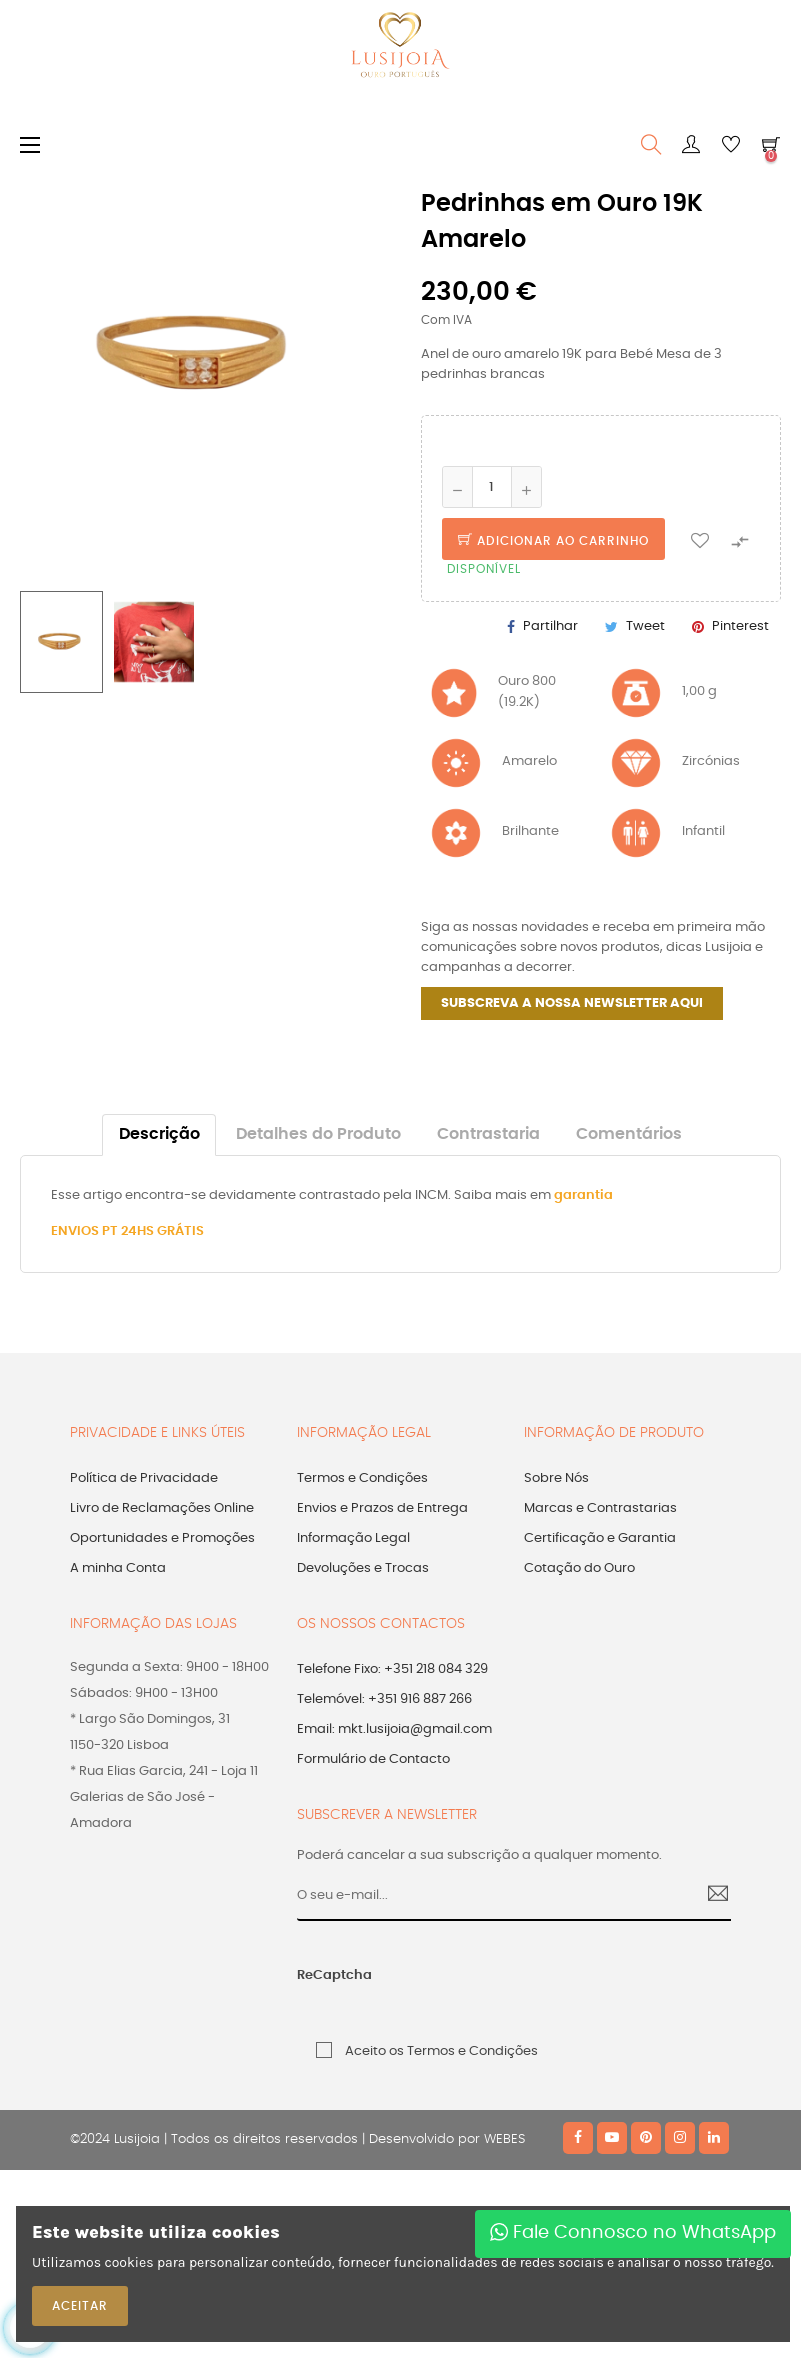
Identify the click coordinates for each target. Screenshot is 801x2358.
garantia (583, 1195)
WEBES (504, 2139)
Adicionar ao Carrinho (553, 541)
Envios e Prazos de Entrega (382, 1508)
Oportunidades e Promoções (162, 1538)
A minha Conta (118, 1568)
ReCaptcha (334, 1975)
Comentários (629, 1134)
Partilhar (550, 626)
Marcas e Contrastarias (600, 1508)
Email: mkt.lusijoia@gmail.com (394, 1729)
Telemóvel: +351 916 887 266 (384, 1699)
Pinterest (740, 626)
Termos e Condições (362, 1478)
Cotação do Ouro (579, 1568)
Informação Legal (353, 1538)
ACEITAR (80, 2306)
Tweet (645, 626)
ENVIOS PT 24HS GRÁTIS (127, 1231)
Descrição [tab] (159, 1134)
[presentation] (529, 1986)
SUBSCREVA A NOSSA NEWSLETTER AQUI (572, 1003)
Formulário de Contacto (373, 1759)
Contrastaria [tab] (488, 1134)
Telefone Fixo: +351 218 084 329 (392, 1669)
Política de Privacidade (144, 1478)
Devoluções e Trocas (363, 1568)
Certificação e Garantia (600, 1538)
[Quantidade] (492, 487)
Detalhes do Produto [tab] (318, 1134)
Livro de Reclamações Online (162, 1508)
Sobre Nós (556, 1478)
